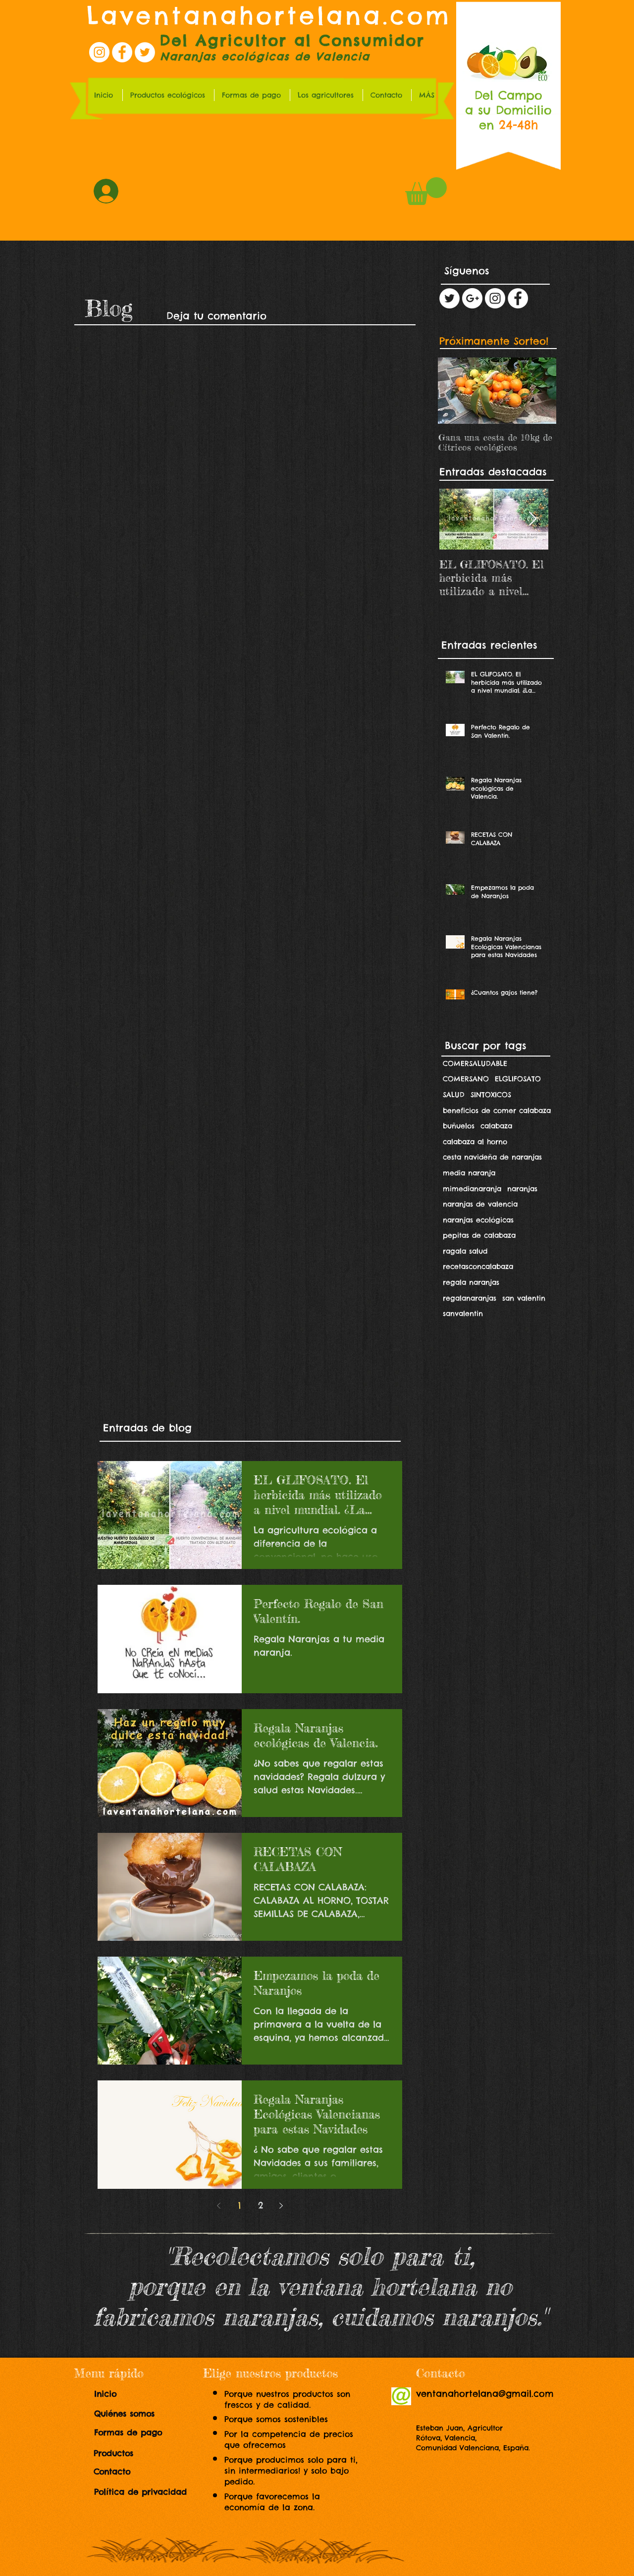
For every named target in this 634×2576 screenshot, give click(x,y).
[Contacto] (117, 2472)
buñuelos (459, 1125)
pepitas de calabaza (479, 1235)
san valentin (523, 1298)
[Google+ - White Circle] (472, 298)
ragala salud (465, 1251)
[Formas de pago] (136, 2432)
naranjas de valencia (480, 1204)
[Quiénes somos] (132, 2414)
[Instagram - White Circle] (495, 298)
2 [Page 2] (260, 2205)
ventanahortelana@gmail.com (485, 2393)
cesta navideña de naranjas (492, 1157)
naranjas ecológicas (478, 1219)
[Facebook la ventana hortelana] (122, 52)
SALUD (454, 1094)
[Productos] (123, 2453)
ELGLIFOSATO (518, 1078)
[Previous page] (219, 2206)
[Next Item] (532, 519)
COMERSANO (466, 1078)
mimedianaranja (472, 1188)
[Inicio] (112, 2394)
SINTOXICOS (491, 1094)
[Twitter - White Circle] (449, 298)
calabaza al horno (475, 1141)
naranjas (522, 1188)
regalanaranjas (469, 1298)
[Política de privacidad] (144, 2492)
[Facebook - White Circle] (518, 298)
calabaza (496, 1125)
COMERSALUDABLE (475, 1063)
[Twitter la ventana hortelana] (145, 52)
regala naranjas (471, 1282)
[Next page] (281, 2206)
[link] (426, 191)
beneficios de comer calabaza (497, 1110)
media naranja (469, 1172)
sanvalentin (463, 1313)
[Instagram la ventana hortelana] (99, 52)
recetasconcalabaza (478, 1266)
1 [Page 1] (239, 2205)
